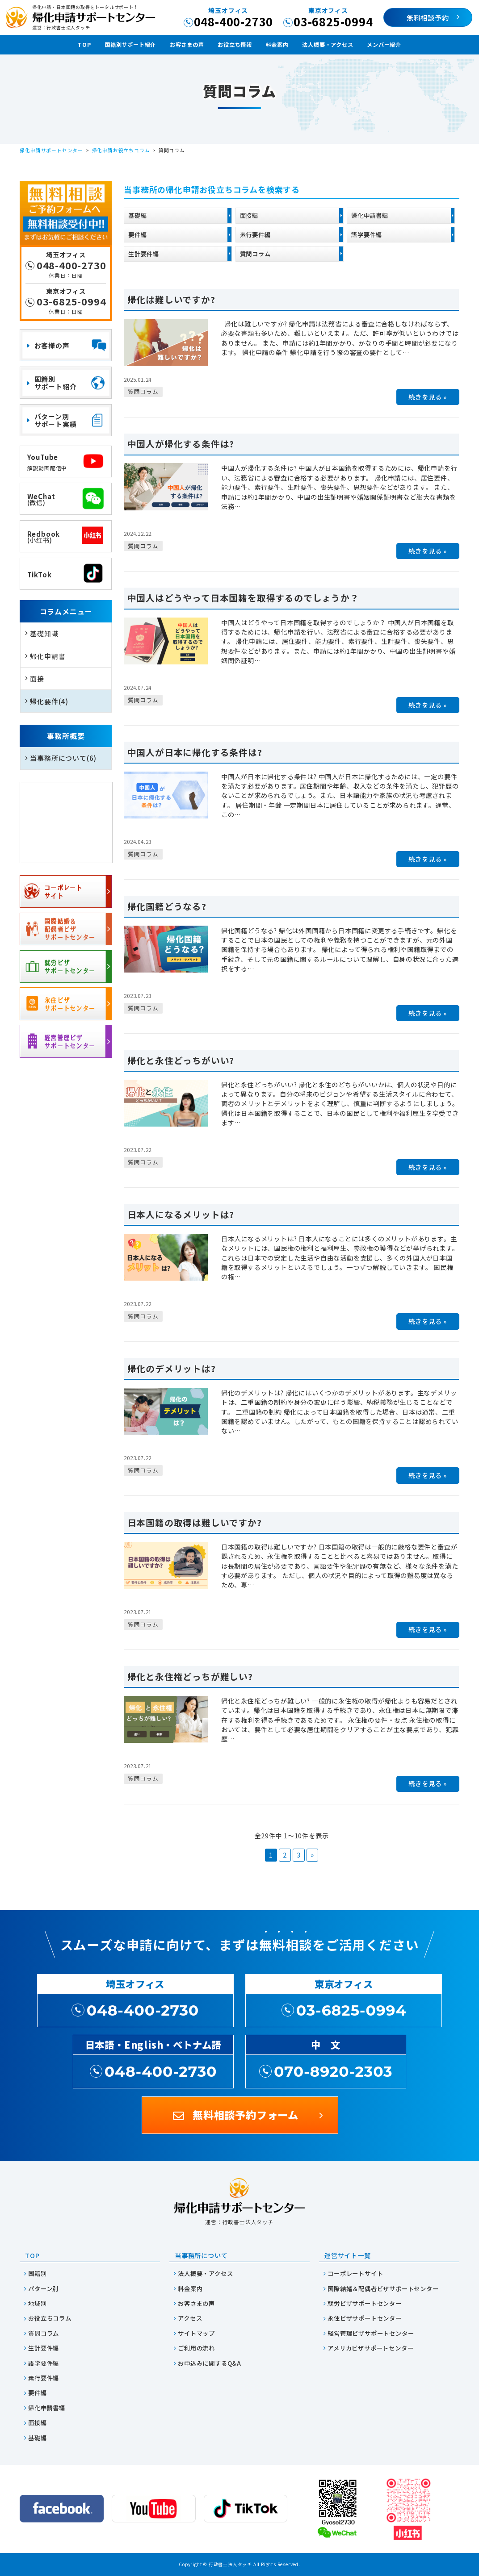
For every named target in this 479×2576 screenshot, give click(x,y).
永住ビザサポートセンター (365, 2318)
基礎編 (137, 215)
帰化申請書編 (369, 215)
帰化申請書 (47, 656)
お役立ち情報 (235, 45)
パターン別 (43, 2288)
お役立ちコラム (49, 2318)
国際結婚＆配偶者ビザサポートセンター (383, 2288)
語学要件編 (366, 234)
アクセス (190, 2318)
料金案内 (277, 45)
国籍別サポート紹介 (130, 45)
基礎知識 (44, 633)
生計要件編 (143, 253)
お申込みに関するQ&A (209, 2363)
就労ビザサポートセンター (365, 2303)
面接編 (249, 215)
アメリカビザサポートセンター (370, 2348)
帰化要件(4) (49, 701)
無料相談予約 (428, 17)
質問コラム (255, 253)
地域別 (37, 2303)
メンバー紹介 (384, 45)
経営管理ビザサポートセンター (371, 2333)
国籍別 (37, 2273)
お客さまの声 (187, 45)
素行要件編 (255, 234)
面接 (37, 678)
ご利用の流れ (196, 2348)
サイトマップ (196, 2333)
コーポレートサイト (355, 2273)
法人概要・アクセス (327, 45)
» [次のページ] (312, 1854)
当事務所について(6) (63, 758)
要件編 (137, 234)
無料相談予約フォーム (245, 2114)
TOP (84, 45)
